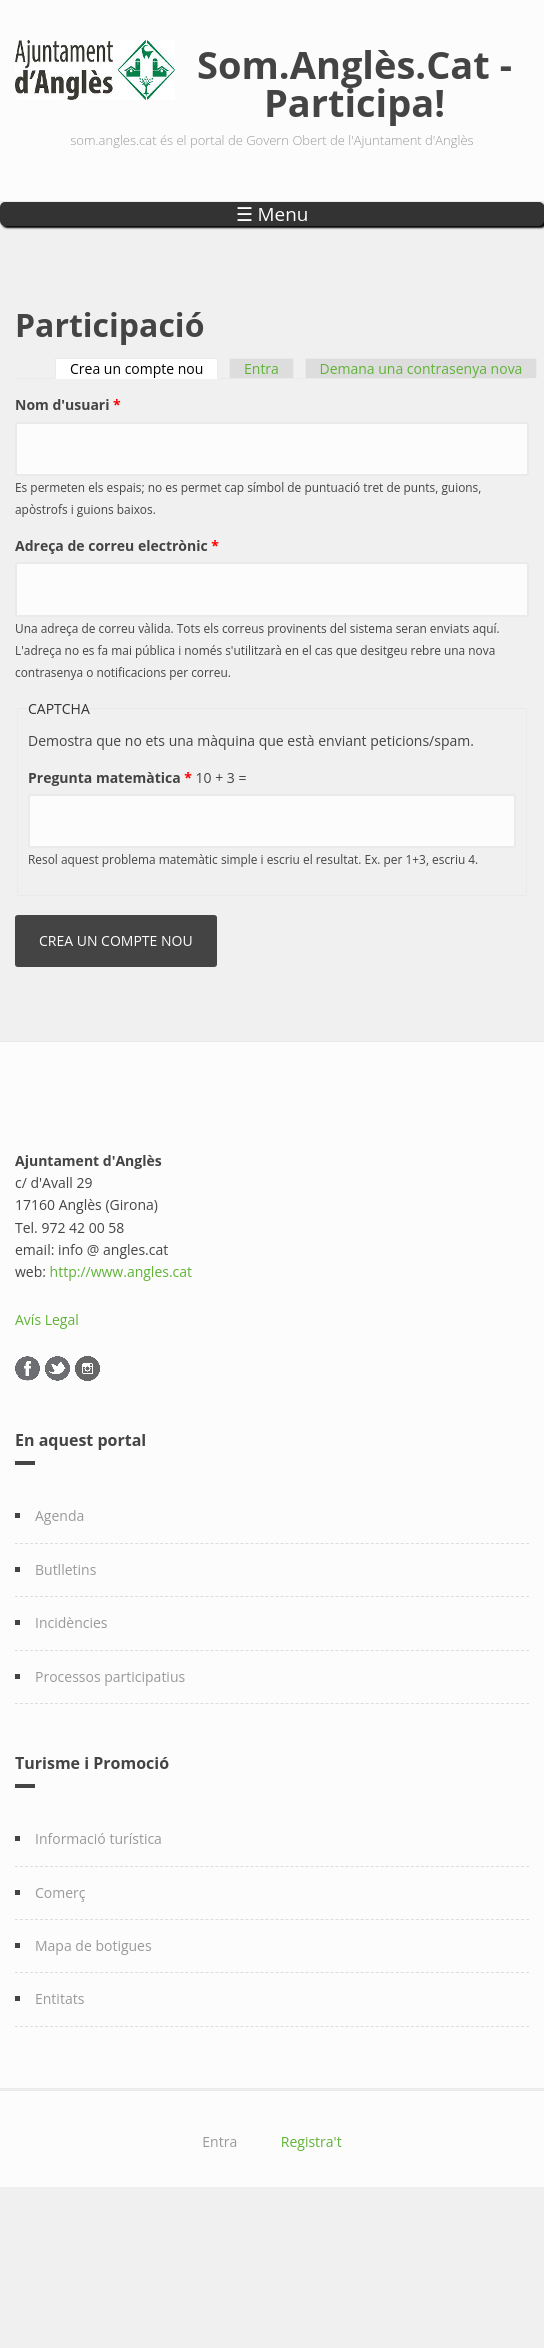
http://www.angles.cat (121, 1271)
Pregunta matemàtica (110, 777)
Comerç (60, 1892)
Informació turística (98, 1838)
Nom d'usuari (68, 404)
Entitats (59, 1998)
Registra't (311, 2141)
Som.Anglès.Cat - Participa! (354, 83)
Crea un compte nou (144, 368)
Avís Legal (47, 1319)
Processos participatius (110, 1676)
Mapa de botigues (93, 1945)
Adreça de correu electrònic (117, 545)
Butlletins (65, 1569)
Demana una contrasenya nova (421, 368)
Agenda (59, 1515)
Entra (261, 368)
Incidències (71, 1622)
